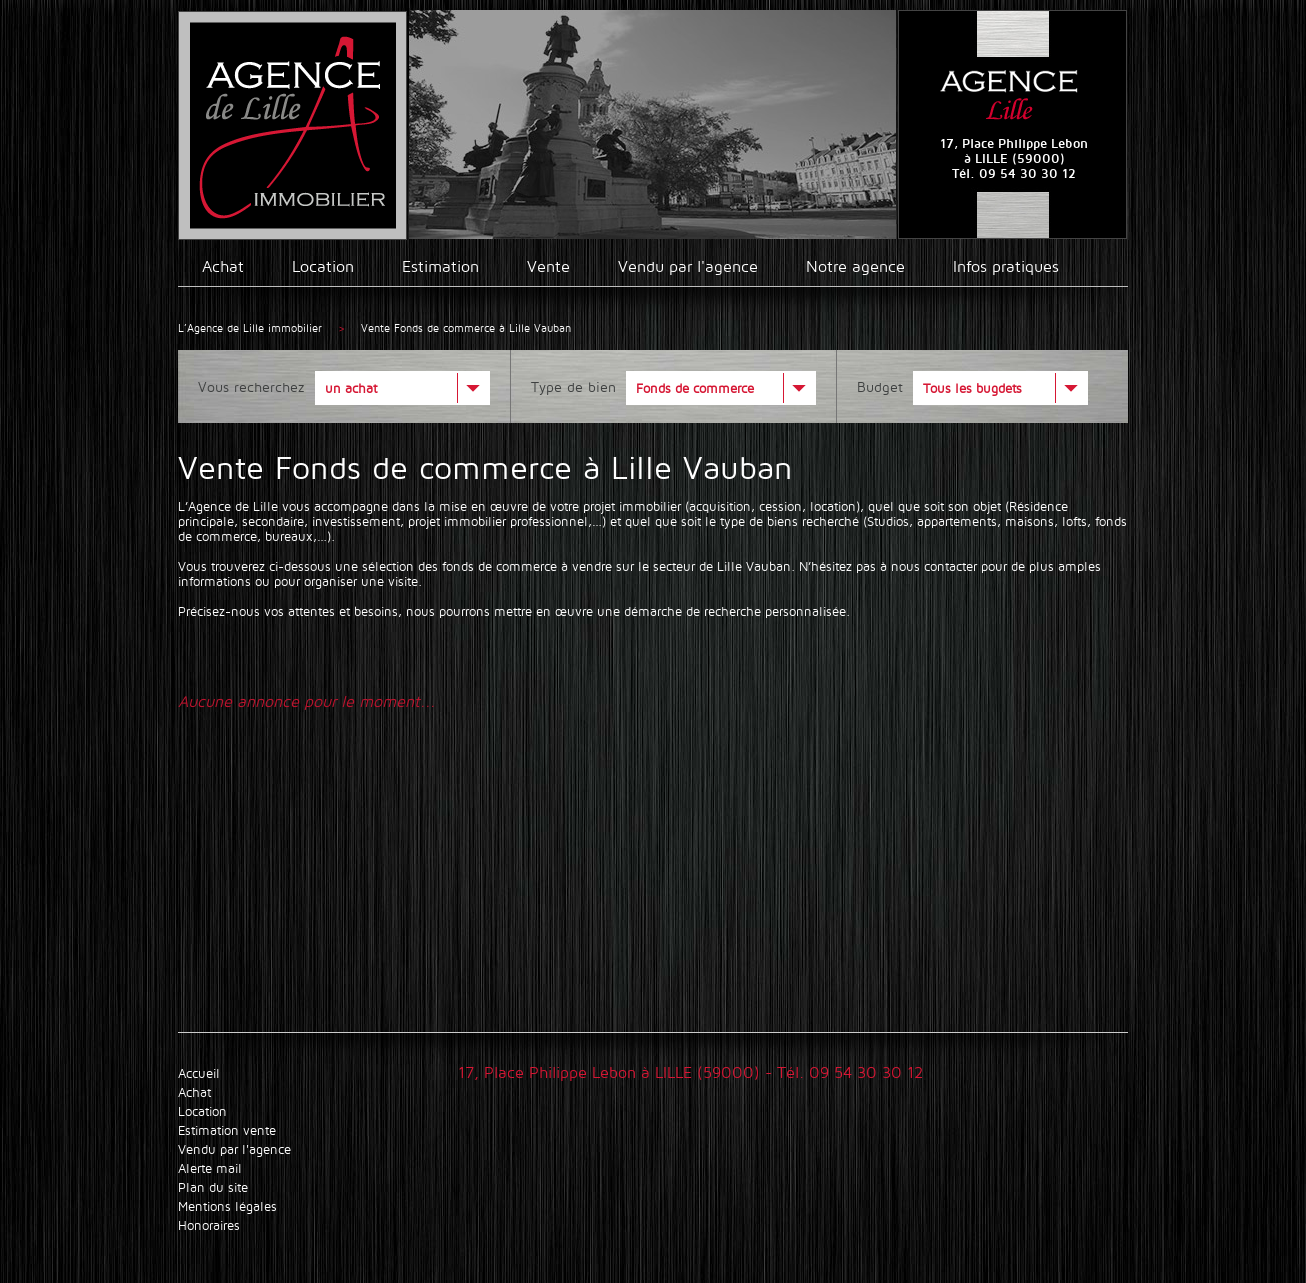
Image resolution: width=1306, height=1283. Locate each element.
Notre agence (855, 266)
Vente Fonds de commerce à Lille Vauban (466, 328)
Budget (880, 386)
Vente (548, 266)
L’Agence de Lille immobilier (250, 328)
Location (323, 266)
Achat (223, 266)
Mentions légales (227, 1206)
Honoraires (209, 1225)
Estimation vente (227, 1130)
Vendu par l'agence (688, 266)
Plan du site (213, 1187)
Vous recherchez (251, 386)
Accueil (199, 1073)
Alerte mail (210, 1168)
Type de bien (573, 386)
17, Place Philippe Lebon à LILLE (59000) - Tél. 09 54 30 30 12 (690, 1072)
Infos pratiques (1006, 266)
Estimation (440, 266)
